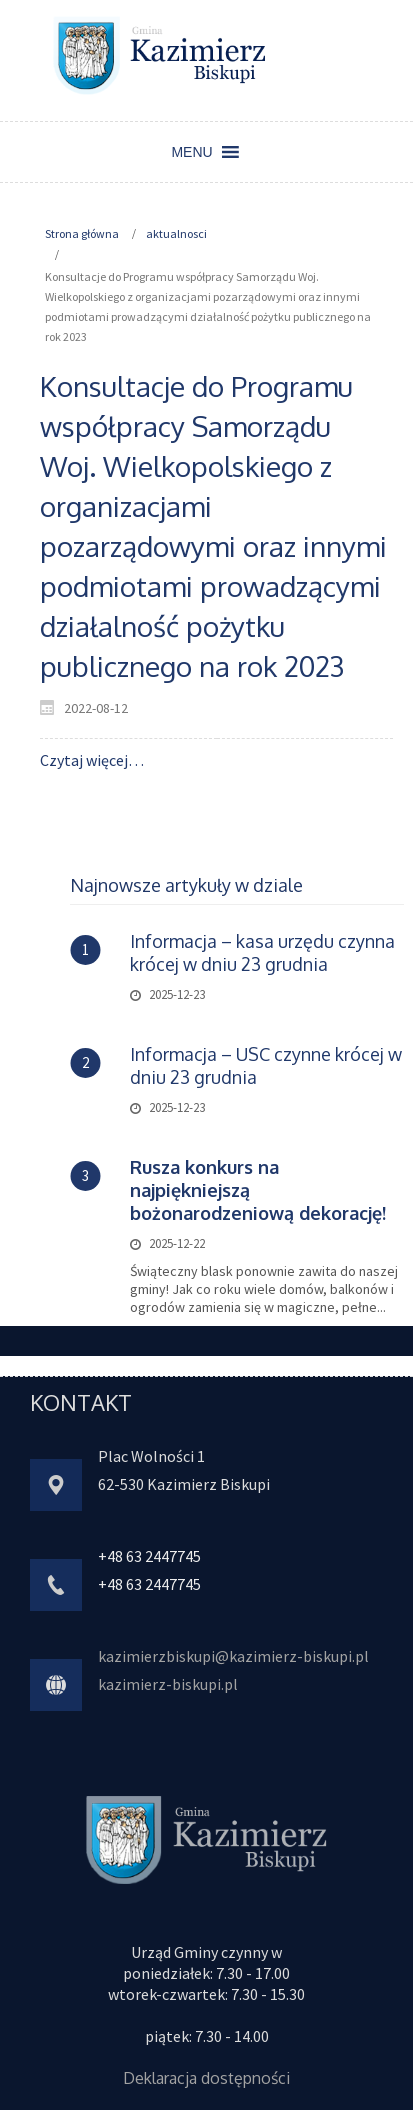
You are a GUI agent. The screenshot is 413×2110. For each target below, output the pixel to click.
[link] (160, 54)
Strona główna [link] (82, 233)
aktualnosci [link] (176, 233)
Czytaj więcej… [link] (92, 760)
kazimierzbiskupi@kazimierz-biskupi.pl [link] (233, 1656)
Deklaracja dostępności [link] (206, 2078)
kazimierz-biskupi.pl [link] (168, 1684)
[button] (191, 152)
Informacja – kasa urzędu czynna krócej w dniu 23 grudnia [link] (262, 952)
